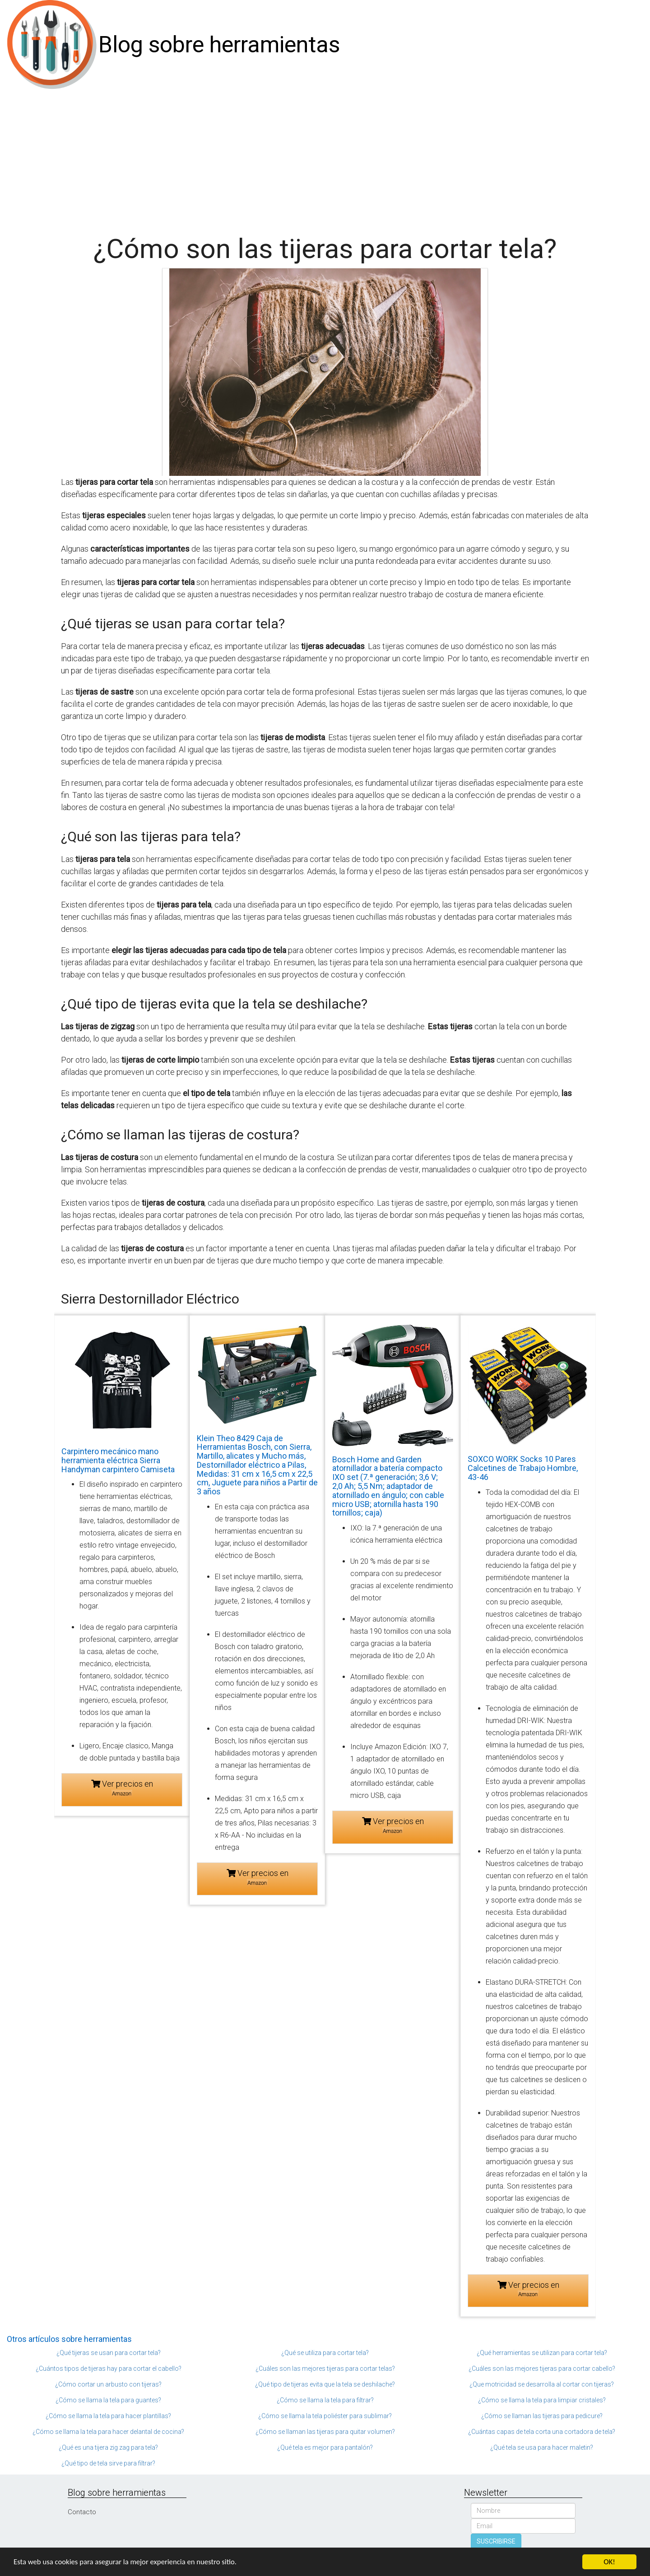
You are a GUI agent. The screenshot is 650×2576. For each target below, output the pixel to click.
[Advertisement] (325, 157)
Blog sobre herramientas (219, 45)
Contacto (82, 2512)
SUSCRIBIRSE (496, 2541)
